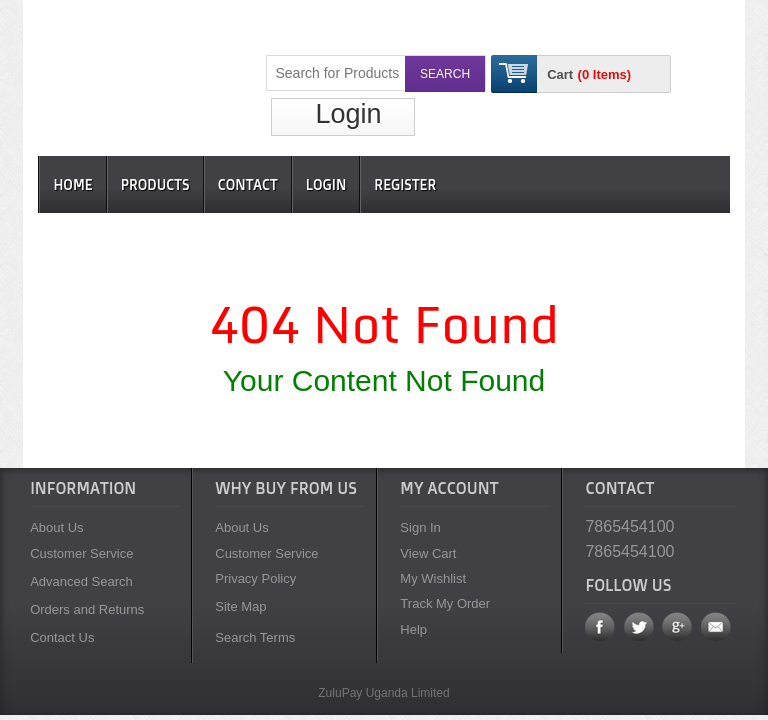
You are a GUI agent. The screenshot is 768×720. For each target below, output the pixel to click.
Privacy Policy (255, 578)
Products (155, 184)
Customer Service (81, 553)
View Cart (428, 553)
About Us (56, 527)
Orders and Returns (87, 609)
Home (72, 184)
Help (413, 629)
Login (348, 114)
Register (405, 184)
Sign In (420, 527)
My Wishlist (433, 578)
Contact (248, 184)
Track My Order (445, 603)
